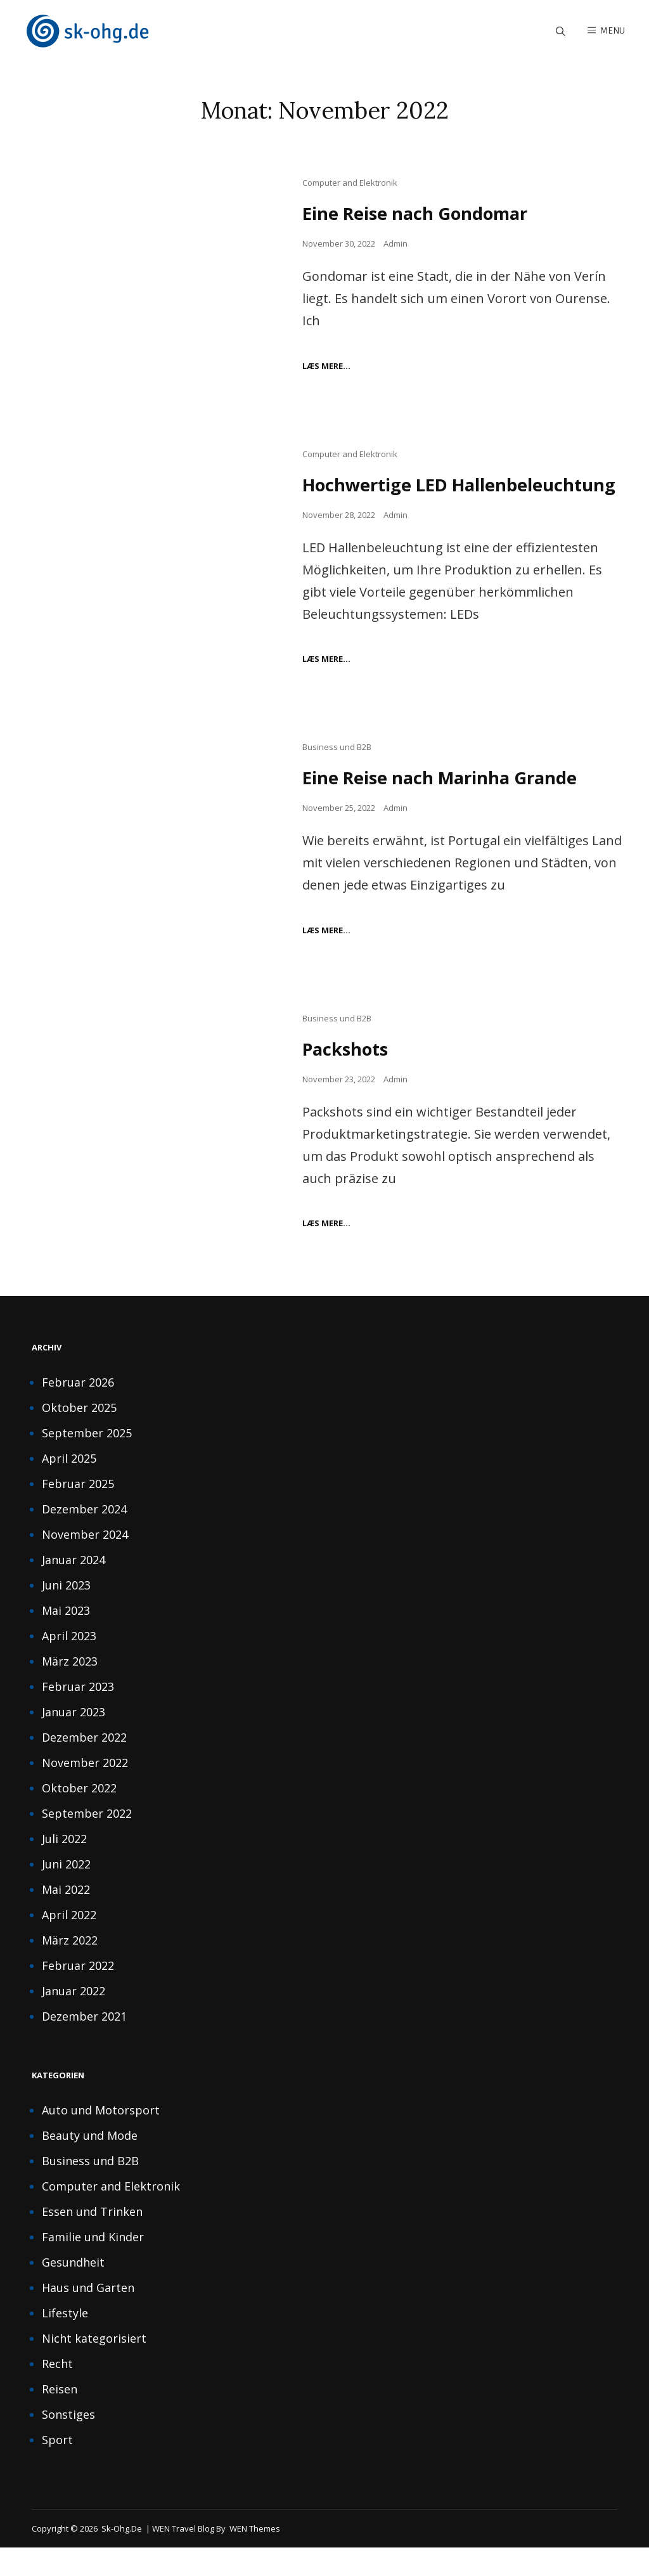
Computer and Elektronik (349, 184)
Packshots (347, 1077)
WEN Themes (254, 2556)
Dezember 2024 (84, 1536)
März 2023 (70, 1689)
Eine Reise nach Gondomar (418, 215)
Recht (57, 2391)
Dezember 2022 (84, 1765)
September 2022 (87, 1841)
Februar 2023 (78, 1714)
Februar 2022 (78, 1993)
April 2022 (69, 1942)
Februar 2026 (78, 1410)
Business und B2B (336, 774)
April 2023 (69, 1663)
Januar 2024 (73, 1587)
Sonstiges (68, 2442)
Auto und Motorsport (101, 2138)
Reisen (59, 2416)
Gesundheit (73, 2290)
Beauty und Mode (90, 2163)
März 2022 (70, 1968)
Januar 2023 (73, 1739)
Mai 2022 (66, 1917)
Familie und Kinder (93, 2264)
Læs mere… (326, 367)
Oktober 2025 (79, 1435)
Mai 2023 (66, 1638)
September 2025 (87, 1460)
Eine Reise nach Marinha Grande (443, 805)
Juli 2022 (64, 1866)
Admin (395, 245)
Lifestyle (65, 2340)
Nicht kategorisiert (94, 2366)
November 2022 (85, 1790)
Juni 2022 (66, 1892)
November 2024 (85, 1562)
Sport (57, 2467)
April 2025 (69, 1486)
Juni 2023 (66, 1613)
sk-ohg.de (121, 2556)
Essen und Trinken (92, 2239)
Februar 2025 (78, 1511)
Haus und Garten (88, 2315)
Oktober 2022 (79, 1815)
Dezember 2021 (84, 2044)
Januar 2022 (73, 2018)
